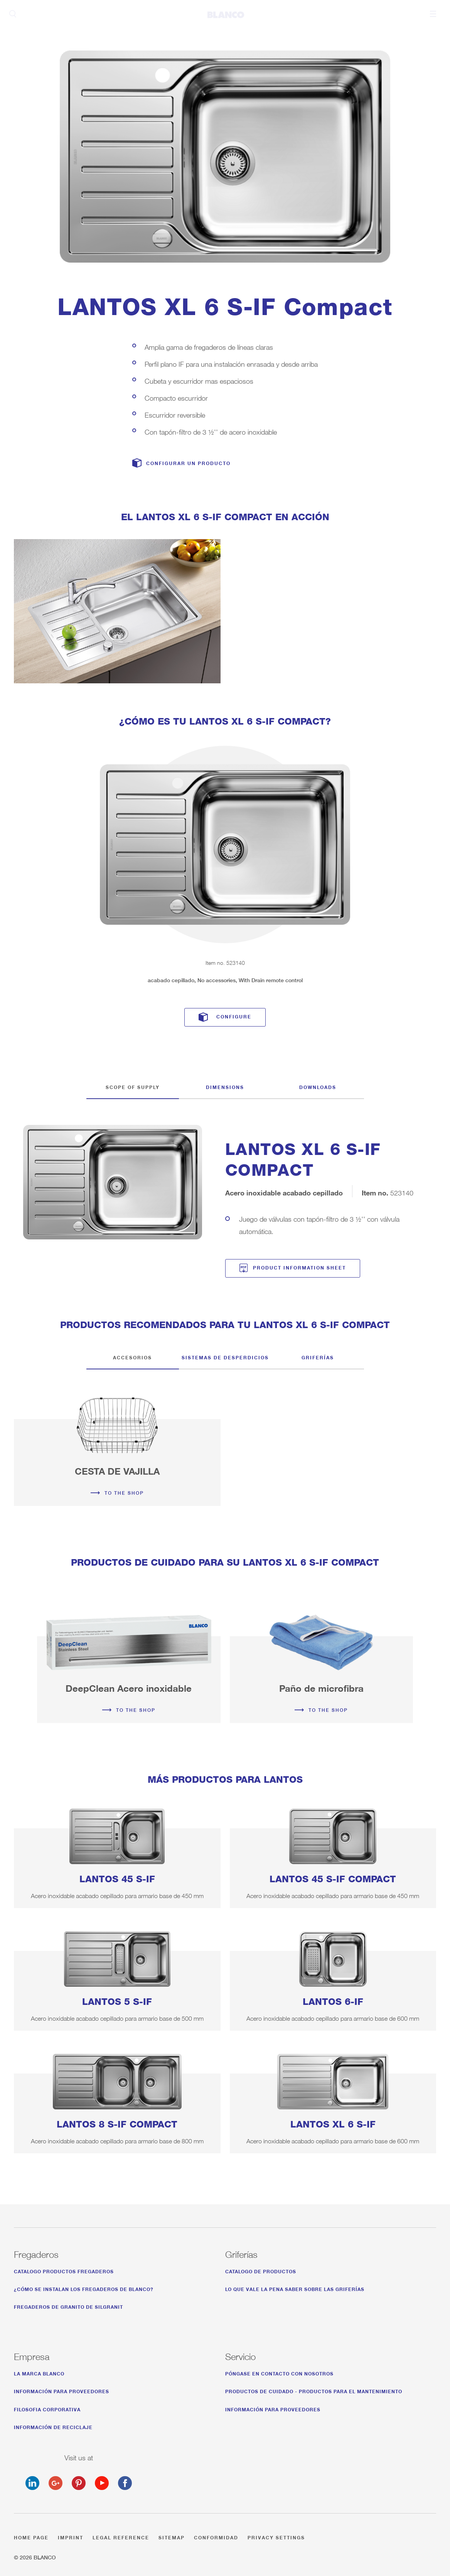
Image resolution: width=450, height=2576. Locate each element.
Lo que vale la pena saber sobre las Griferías (294, 2288)
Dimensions (225, 1086)
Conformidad (216, 2536)
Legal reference (121, 2536)
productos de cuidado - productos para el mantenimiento (313, 2390)
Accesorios (132, 1356)
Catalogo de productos (260, 2270)
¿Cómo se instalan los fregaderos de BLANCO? (83, 2288)
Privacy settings (276, 2536)
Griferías (318, 1356)
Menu (433, 14)
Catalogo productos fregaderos (64, 2270)
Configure (233, 1016)
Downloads (317, 1086)
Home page (31, 2536)
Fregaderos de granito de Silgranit (68, 2306)
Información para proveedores (61, 2390)
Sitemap (171, 2536)
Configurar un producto (188, 463)
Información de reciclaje (53, 2426)
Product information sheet (299, 1267)
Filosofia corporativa (47, 2408)
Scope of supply (133, 1086)
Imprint (70, 2536)
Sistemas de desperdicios (225, 1356)
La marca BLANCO (39, 2373)
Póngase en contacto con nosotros (279, 2373)
